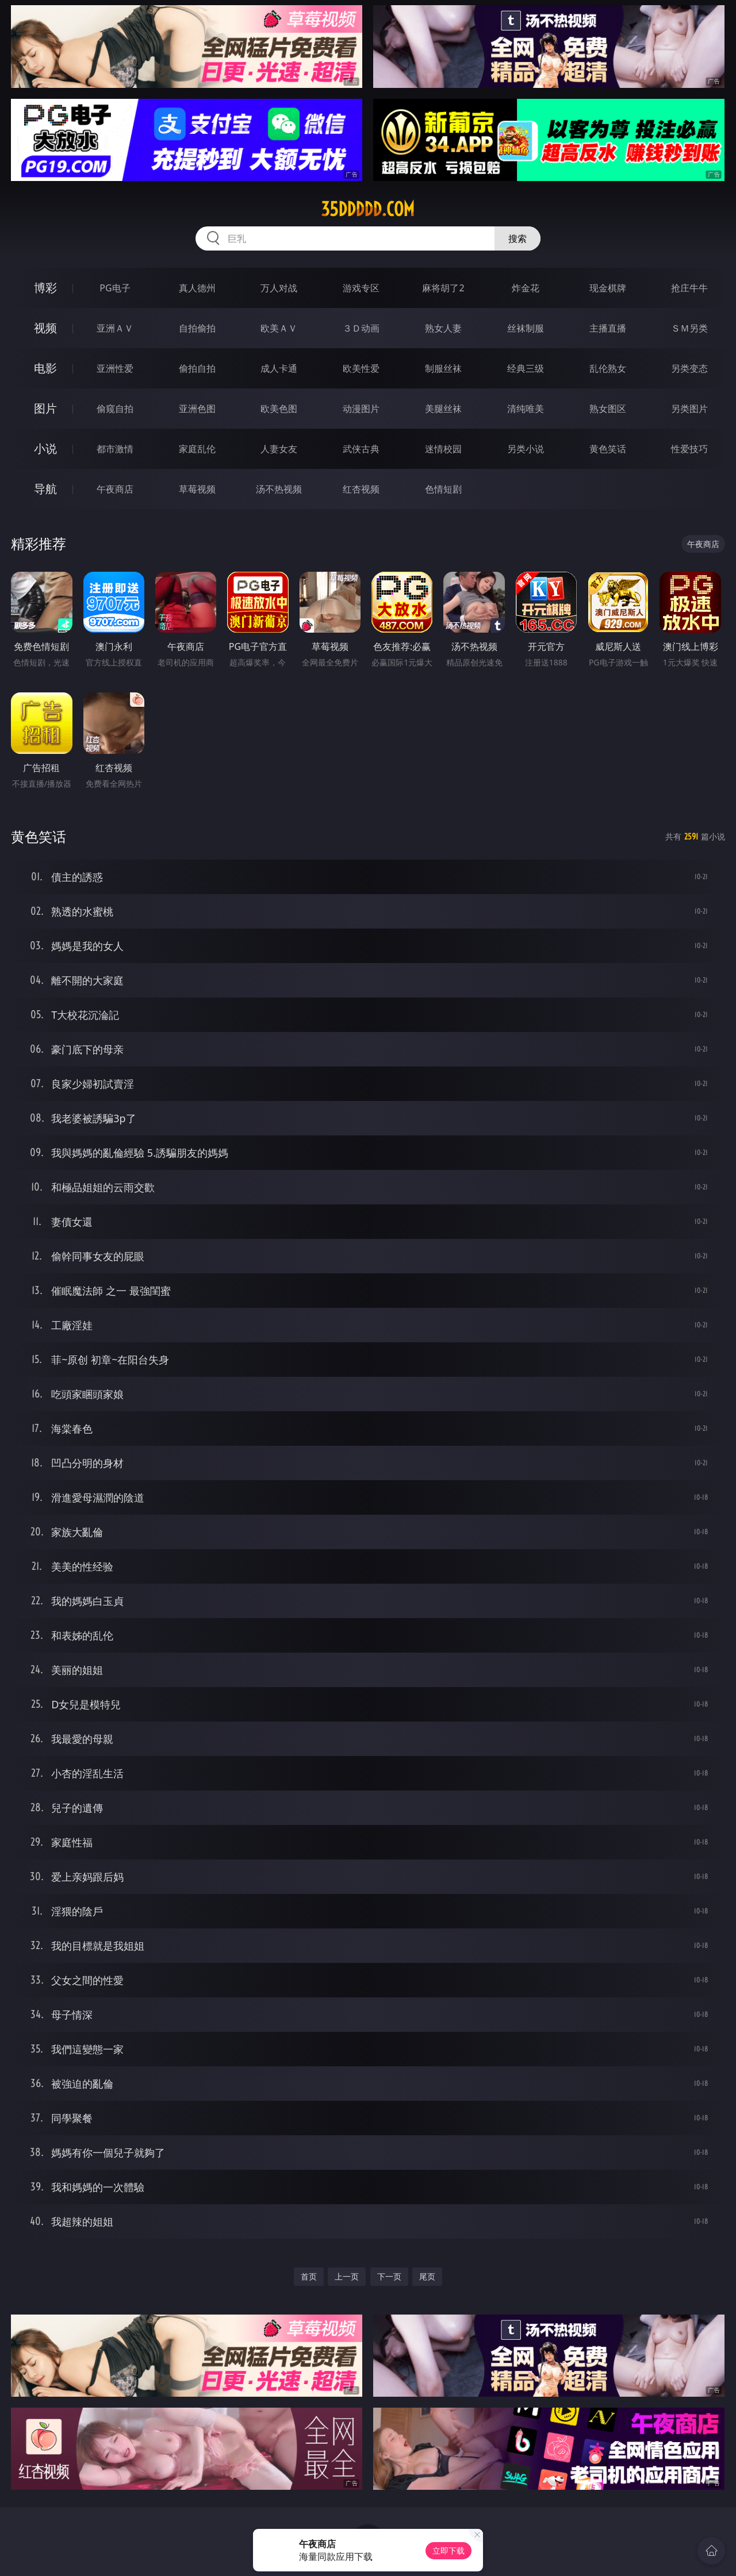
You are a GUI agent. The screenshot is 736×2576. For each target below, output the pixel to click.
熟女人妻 (443, 328)
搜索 (517, 238)
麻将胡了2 (443, 288)
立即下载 (448, 2550)
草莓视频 (197, 489)
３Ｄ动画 (361, 328)
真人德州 (197, 288)
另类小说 (525, 448)
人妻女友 (278, 448)
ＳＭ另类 (689, 328)
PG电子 (114, 288)
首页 (309, 2276)
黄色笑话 (607, 448)
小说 (45, 448)
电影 (45, 368)
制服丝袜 (443, 368)
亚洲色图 (197, 408)
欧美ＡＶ (278, 328)
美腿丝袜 (443, 408)
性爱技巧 (689, 448)
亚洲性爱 (115, 368)
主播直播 (607, 328)
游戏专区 (361, 288)
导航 (45, 488)
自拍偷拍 (197, 328)
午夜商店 (115, 489)
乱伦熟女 (607, 368)
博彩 (45, 287)
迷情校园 (443, 448)
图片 (45, 408)
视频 (45, 328)
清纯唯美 (525, 408)
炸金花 (525, 288)
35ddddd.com (368, 209)
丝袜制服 (525, 328)
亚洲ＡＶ (115, 328)
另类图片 (689, 408)
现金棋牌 (607, 288)
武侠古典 (361, 448)
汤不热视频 (279, 489)
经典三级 (525, 368)
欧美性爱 (361, 368)
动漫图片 (361, 408)
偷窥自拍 (115, 408)
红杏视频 (361, 489)
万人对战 (278, 288)
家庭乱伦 (197, 448)
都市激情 (115, 448)
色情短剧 (443, 489)
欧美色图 (278, 408)
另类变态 (689, 368)
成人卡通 (278, 368)
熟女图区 (607, 408)
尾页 (427, 2276)
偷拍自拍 (197, 368)
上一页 (347, 2276)
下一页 (389, 2276)
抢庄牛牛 (689, 288)
